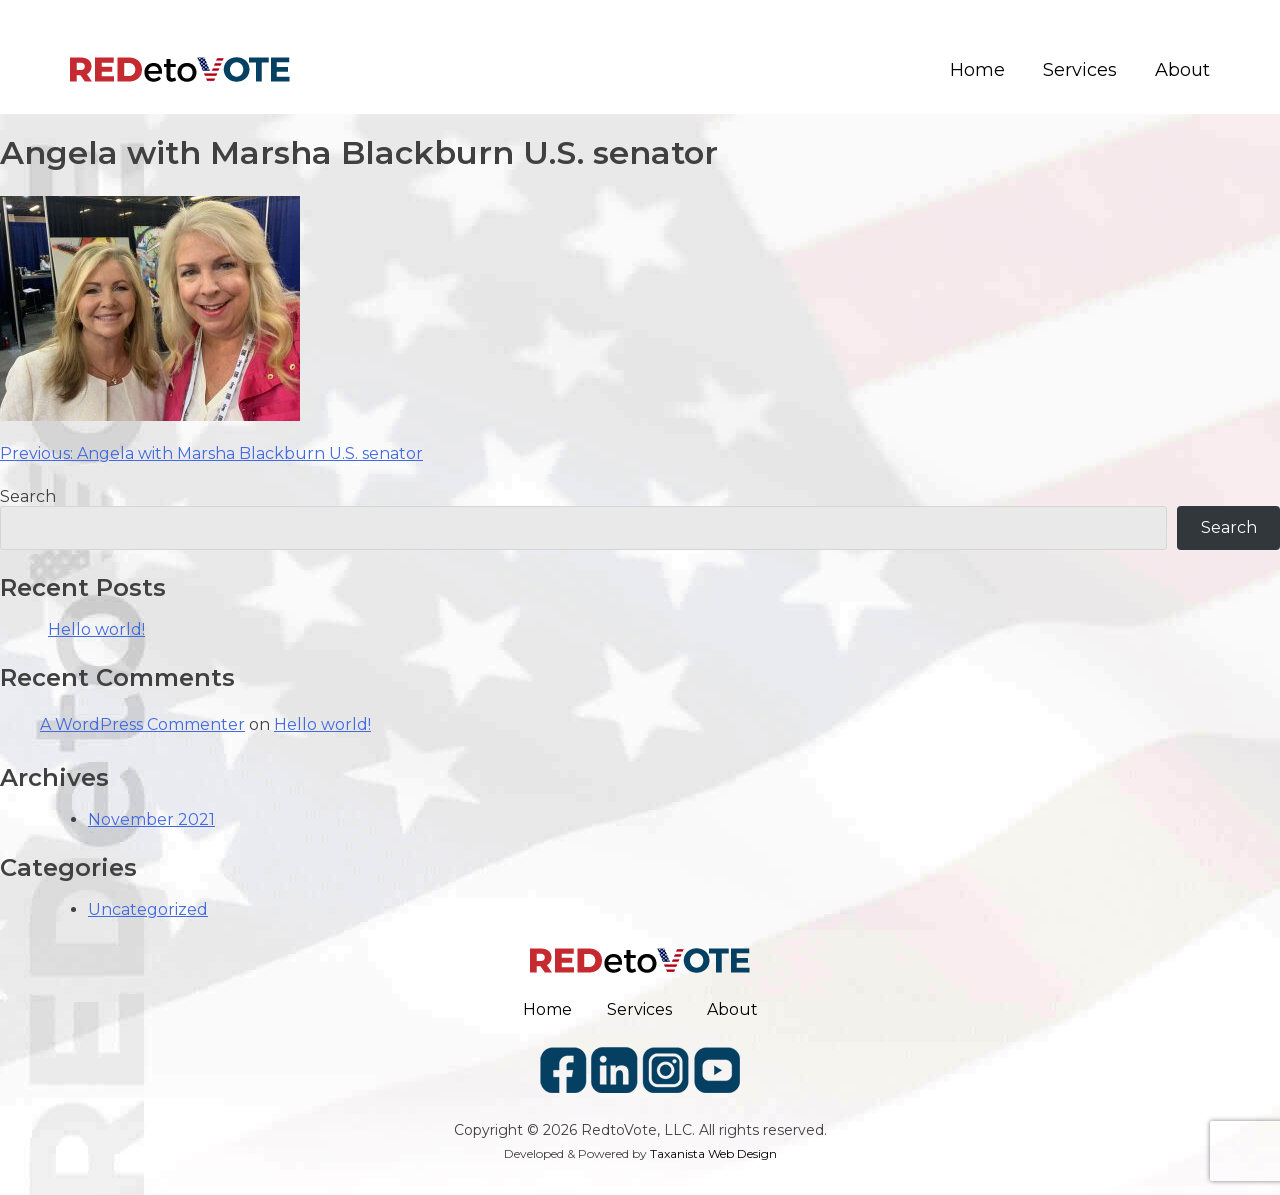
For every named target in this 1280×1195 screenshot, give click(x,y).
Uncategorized (148, 909)
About (1182, 70)
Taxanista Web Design (713, 1153)
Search (28, 496)
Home (977, 70)
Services (1080, 70)
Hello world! (96, 629)
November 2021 (151, 819)
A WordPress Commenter (142, 724)
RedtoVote (619, 1130)
